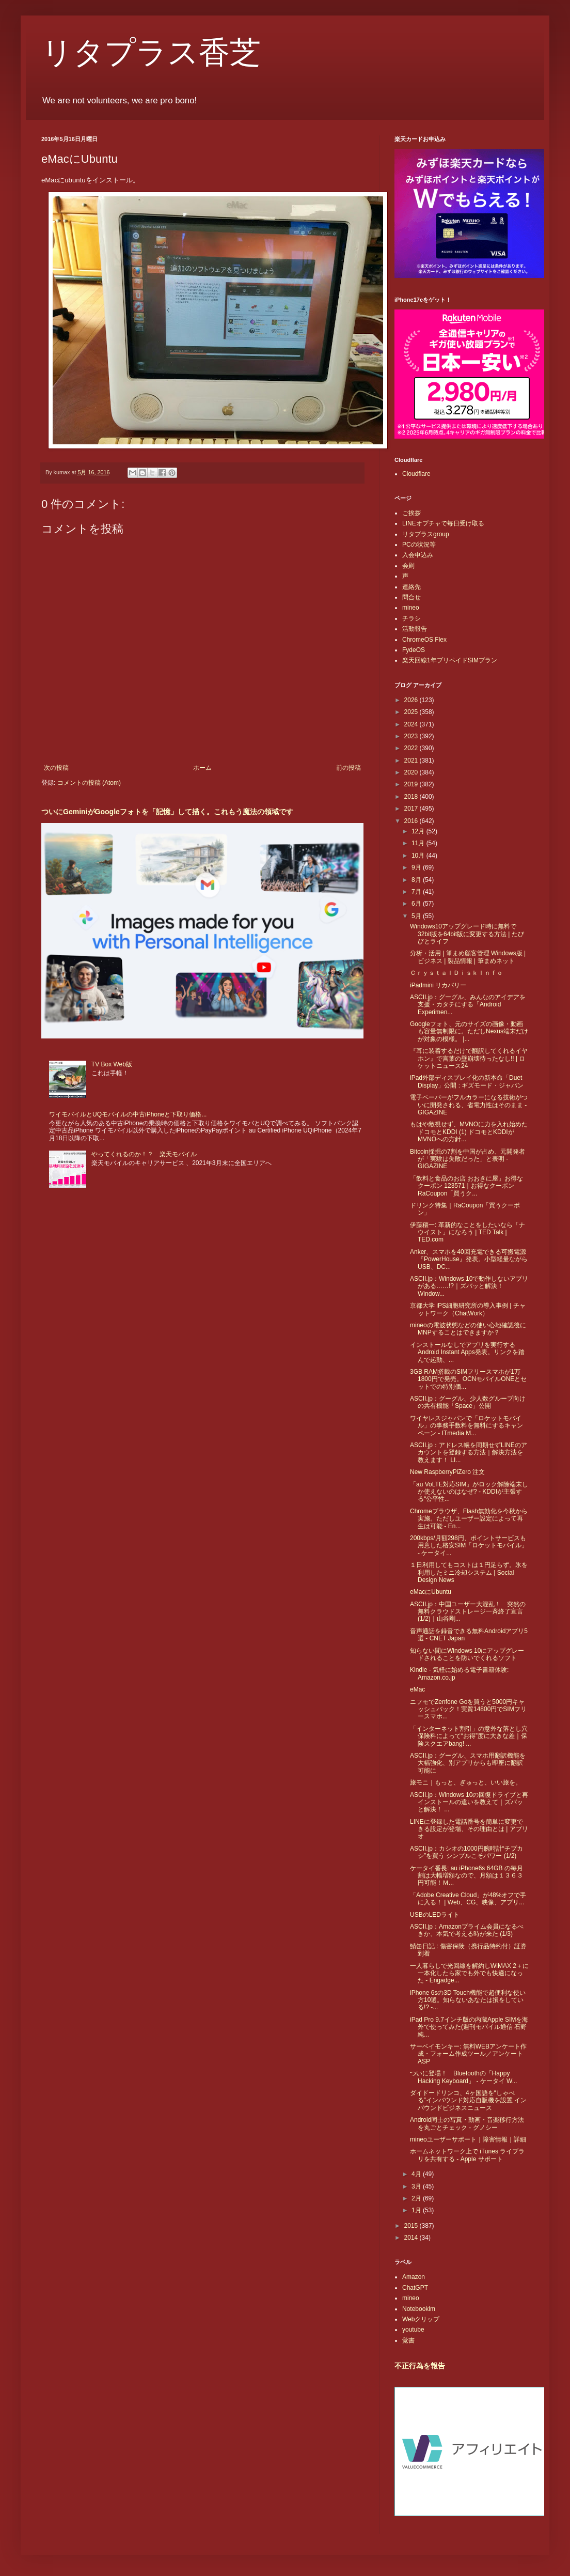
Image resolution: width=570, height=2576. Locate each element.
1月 (417, 2210)
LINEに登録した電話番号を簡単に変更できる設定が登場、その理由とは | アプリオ (469, 1829)
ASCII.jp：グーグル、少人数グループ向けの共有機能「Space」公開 (468, 1402)
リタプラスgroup (425, 534)
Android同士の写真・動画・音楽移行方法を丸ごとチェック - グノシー (467, 2123)
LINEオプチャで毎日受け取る (443, 523)
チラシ (411, 618)
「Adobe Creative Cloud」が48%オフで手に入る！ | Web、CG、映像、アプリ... (468, 1898)
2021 (412, 760)
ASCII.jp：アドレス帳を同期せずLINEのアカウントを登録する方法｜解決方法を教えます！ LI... (468, 1452)
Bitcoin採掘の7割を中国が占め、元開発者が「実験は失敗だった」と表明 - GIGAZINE (467, 1159)
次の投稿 (56, 767)
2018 (412, 796)
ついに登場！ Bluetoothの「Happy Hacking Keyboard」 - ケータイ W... (463, 2077)
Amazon (413, 2276)
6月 (417, 903)
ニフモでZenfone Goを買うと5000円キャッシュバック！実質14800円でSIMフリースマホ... (468, 1709)
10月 (418, 855)
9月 (417, 867)
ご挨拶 (411, 513)
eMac (417, 1689)
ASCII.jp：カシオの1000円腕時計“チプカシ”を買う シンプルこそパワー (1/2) (466, 1852)
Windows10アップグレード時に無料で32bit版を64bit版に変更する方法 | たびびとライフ (467, 934)
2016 (412, 821)
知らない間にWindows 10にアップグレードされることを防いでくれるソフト (467, 1654)
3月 (417, 2186)
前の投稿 (348, 767)
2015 (412, 2225)
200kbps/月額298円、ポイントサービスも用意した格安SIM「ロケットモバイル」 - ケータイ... (469, 1545)
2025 (412, 712)
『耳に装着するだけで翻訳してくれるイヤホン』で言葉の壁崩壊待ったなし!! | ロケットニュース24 (469, 1058)
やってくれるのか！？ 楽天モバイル (144, 1154)
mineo (410, 607)
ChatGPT (415, 2287)
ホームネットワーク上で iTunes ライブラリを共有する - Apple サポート (467, 2155)
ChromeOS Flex (424, 639)
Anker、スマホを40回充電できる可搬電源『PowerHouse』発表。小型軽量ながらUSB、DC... (469, 1259)
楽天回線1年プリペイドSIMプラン (449, 660)
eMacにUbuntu (430, 1591)
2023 (412, 736)
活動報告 (414, 628)
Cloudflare (416, 473)
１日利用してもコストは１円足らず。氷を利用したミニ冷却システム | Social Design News (469, 1572)
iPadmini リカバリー (438, 985)
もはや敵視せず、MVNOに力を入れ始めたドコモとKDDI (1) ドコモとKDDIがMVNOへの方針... (469, 1132)
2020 (412, 772)
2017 (412, 808)
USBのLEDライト (435, 1914)
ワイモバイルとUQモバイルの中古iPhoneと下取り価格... (128, 1114)
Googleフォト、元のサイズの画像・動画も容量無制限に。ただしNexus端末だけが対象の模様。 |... (469, 1031)
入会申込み (417, 554)
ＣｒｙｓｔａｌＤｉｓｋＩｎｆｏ (456, 972)
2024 (412, 724)
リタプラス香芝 (151, 53)
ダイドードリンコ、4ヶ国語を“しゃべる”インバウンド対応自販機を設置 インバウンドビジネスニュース (468, 2100)
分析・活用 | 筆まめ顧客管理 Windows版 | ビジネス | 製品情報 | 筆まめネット (468, 957)
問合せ (411, 597)
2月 (417, 2198)
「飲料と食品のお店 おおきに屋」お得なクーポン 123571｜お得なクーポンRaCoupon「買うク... (466, 1186)
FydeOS (413, 650)
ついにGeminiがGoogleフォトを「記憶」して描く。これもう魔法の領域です (167, 812)
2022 (412, 748)
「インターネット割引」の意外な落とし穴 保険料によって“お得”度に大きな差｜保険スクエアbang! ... (469, 1736)
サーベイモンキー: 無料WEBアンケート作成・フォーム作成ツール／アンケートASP (468, 2054)
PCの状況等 (419, 544)
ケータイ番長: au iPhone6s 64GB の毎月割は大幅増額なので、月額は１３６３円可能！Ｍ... (466, 1876)
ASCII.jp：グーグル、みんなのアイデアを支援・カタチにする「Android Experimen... (468, 1005)
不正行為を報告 (419, 2366)
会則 (408, 565)
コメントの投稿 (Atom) (89, 782)
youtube (413, 2329)
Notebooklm (418, 2309)
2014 (412, 2237)
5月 (417, 916)
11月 (418, 843)
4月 (417, 2174)
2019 (412, 784)
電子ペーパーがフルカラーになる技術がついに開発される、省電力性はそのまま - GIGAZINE (469, 1105)
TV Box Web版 (111, 1064)
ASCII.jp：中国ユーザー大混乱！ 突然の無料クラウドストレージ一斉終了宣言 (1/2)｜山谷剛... (468, 1612)
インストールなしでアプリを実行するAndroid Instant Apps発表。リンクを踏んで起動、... (467, 1352)
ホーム (202, 767)
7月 (417, 891)
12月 (418, 831)
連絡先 (411, 587)
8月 (417, 879)
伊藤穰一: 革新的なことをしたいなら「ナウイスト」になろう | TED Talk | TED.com (467, 1232)
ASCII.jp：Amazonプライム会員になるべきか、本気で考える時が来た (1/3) (467, 1930)
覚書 (408, 2340)
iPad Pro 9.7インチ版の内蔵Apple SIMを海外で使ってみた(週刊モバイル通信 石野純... (469, 2027)
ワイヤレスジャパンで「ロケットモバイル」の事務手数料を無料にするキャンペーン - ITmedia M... (466, 1426)
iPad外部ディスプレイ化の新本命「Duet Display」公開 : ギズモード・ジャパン (467, 1081)
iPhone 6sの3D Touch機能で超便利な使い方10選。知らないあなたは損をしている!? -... (468, 2000)
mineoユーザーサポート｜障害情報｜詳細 (468, 2139)
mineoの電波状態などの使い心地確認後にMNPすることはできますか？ (468, 1329)
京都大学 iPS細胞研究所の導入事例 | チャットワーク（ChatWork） (468, 1309)
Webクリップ (420, 2319)
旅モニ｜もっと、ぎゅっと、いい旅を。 (465, 1782)
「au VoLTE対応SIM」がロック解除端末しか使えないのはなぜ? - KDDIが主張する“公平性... (469, 1492)
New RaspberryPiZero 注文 (447, 1472)
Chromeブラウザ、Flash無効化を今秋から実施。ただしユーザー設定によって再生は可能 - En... (469, 1519)
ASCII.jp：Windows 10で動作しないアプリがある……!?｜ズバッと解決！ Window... (469, 1286)
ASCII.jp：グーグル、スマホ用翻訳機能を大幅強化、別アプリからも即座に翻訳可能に (468, 1763)
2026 (412, 700)
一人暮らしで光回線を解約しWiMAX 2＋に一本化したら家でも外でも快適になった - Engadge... (469, 1973)
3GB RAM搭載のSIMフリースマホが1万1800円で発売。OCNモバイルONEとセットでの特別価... (468, 1379)
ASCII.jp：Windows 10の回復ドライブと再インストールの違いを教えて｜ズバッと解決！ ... (469, 1802)
